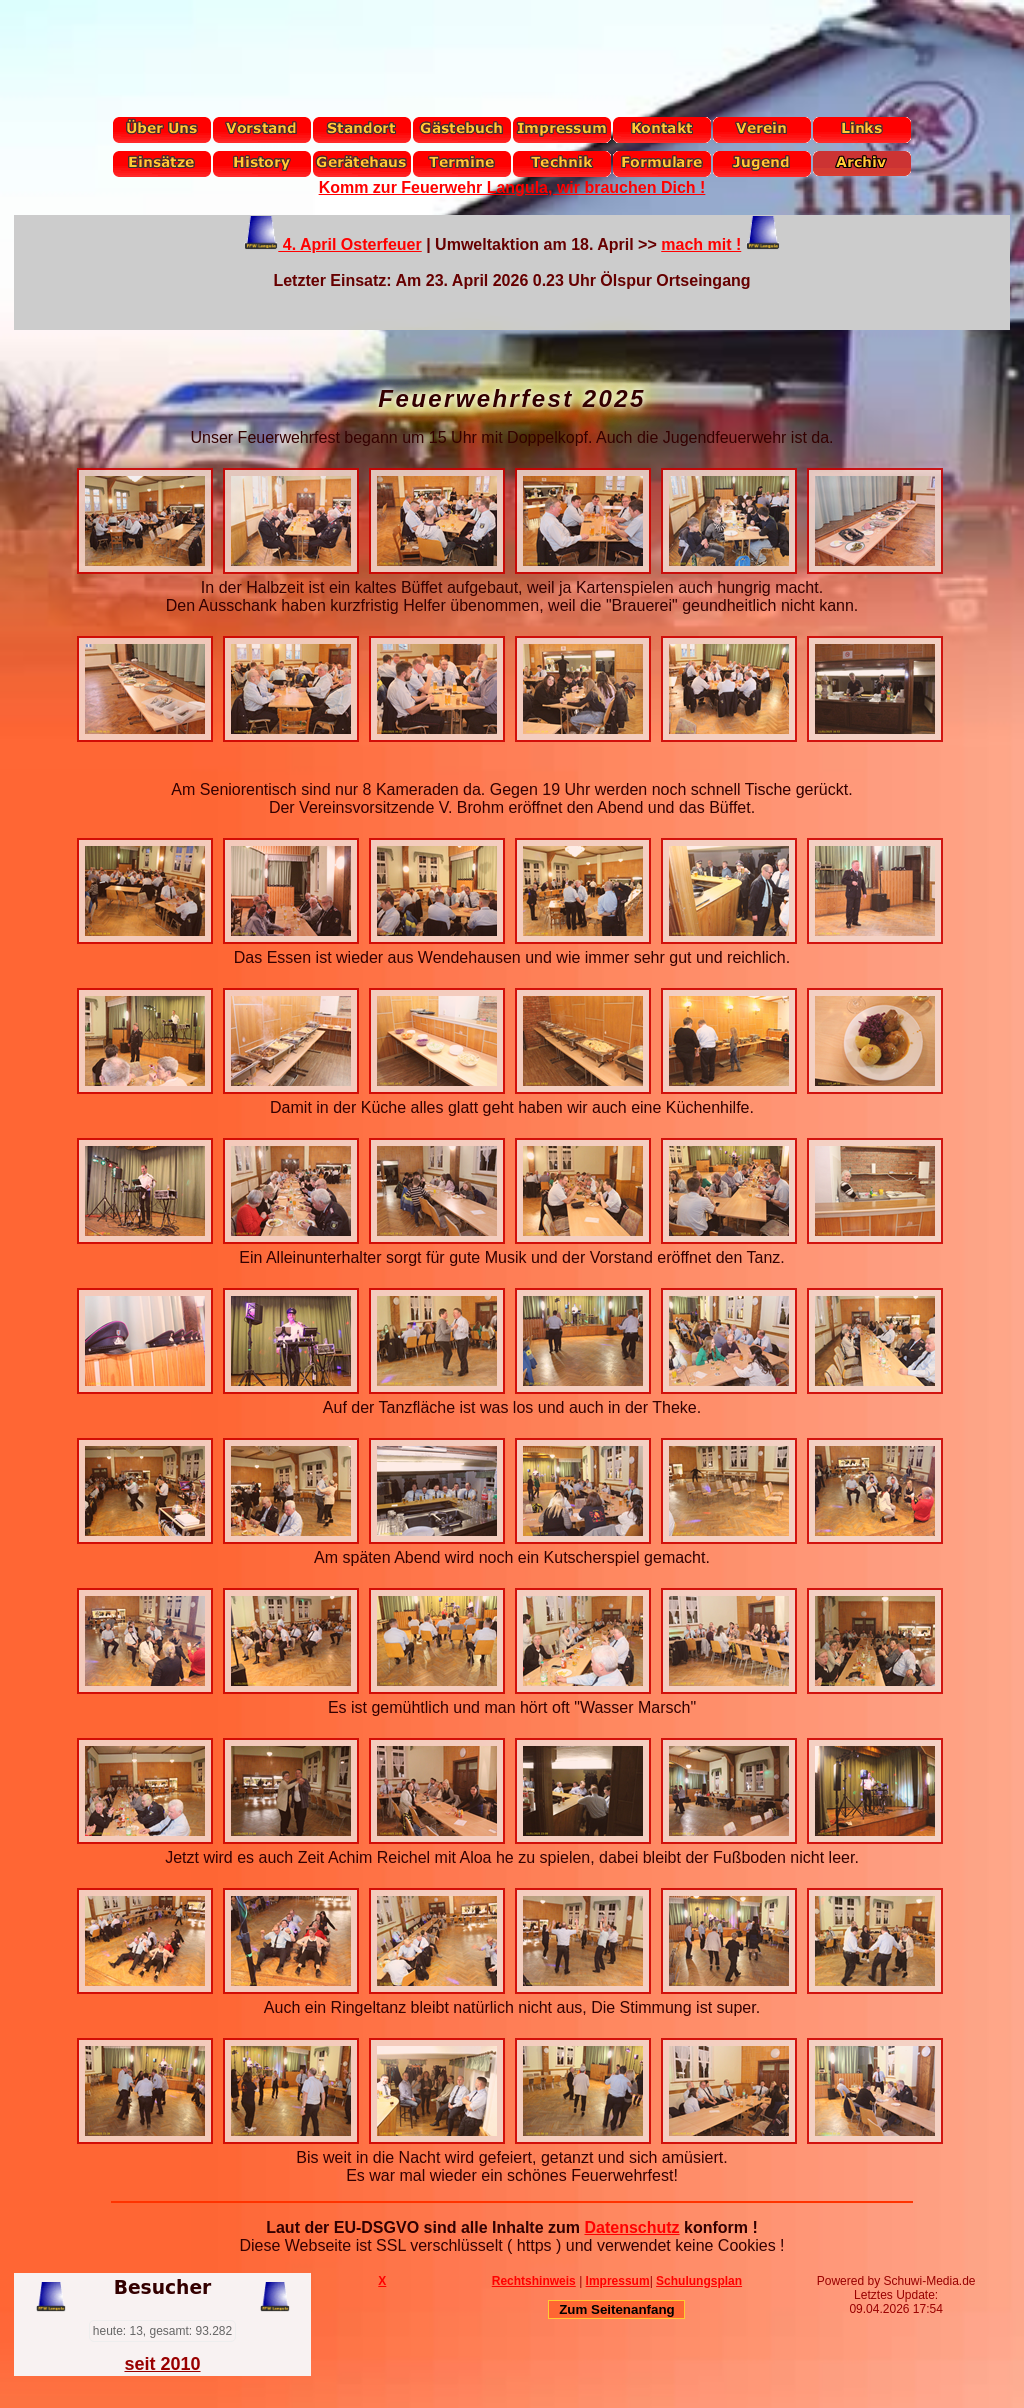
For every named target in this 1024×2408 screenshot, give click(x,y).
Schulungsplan (699, 2281)
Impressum (618, 2281)
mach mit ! (701, 244)
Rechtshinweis (534, 2281)
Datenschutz (631, 2227)
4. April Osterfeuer (349, 244)
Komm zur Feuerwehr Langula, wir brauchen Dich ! (512, 187)
